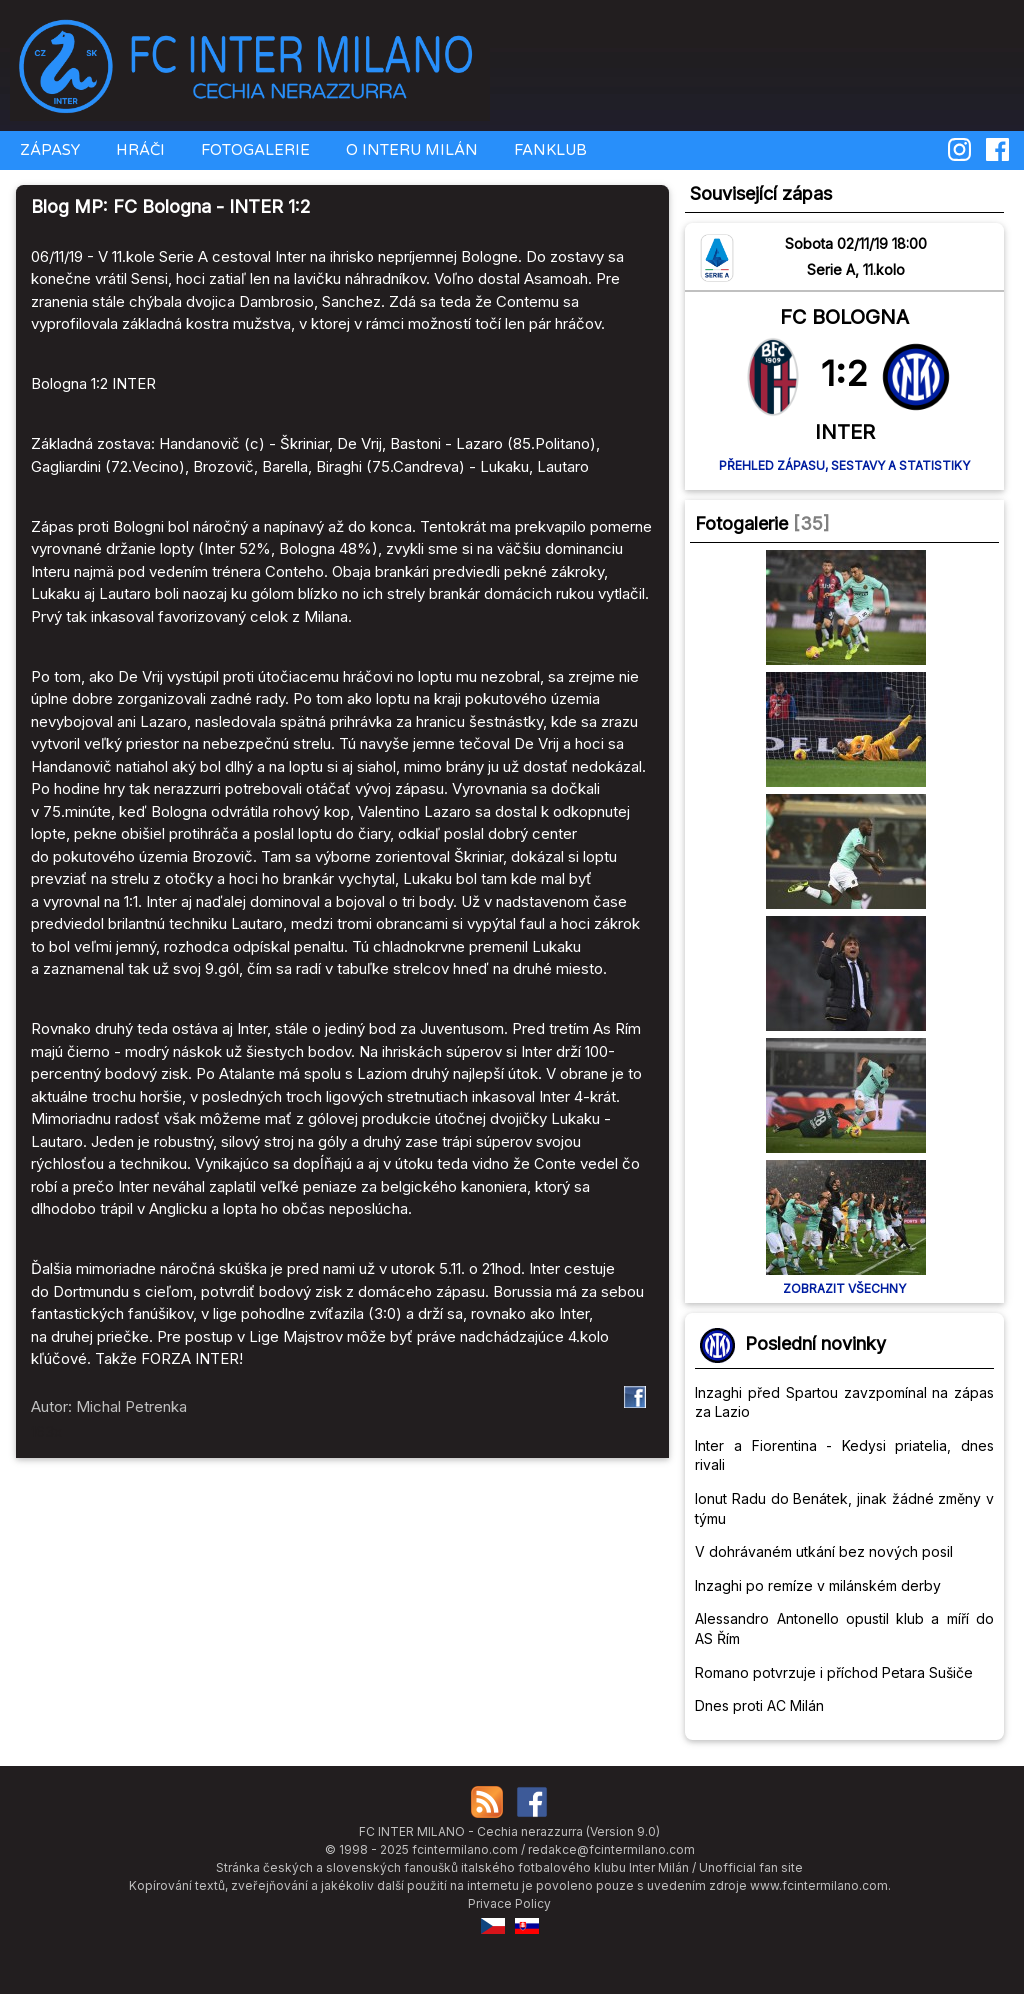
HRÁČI (138, 150)
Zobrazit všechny (844, 1288)
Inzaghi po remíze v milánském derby (818, 1585)
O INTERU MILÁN (410, 150)
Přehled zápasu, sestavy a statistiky (844, 465)
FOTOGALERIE (253, 150)
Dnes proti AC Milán (759, 1705)
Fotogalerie (741, 523)
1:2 (844, 373)
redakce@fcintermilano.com (611, 1849)
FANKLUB (548, 150)
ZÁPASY (48, 150)
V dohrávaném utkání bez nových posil (824, 1551)
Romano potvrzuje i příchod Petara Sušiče (834, 1672)
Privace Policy (509, 1903)
